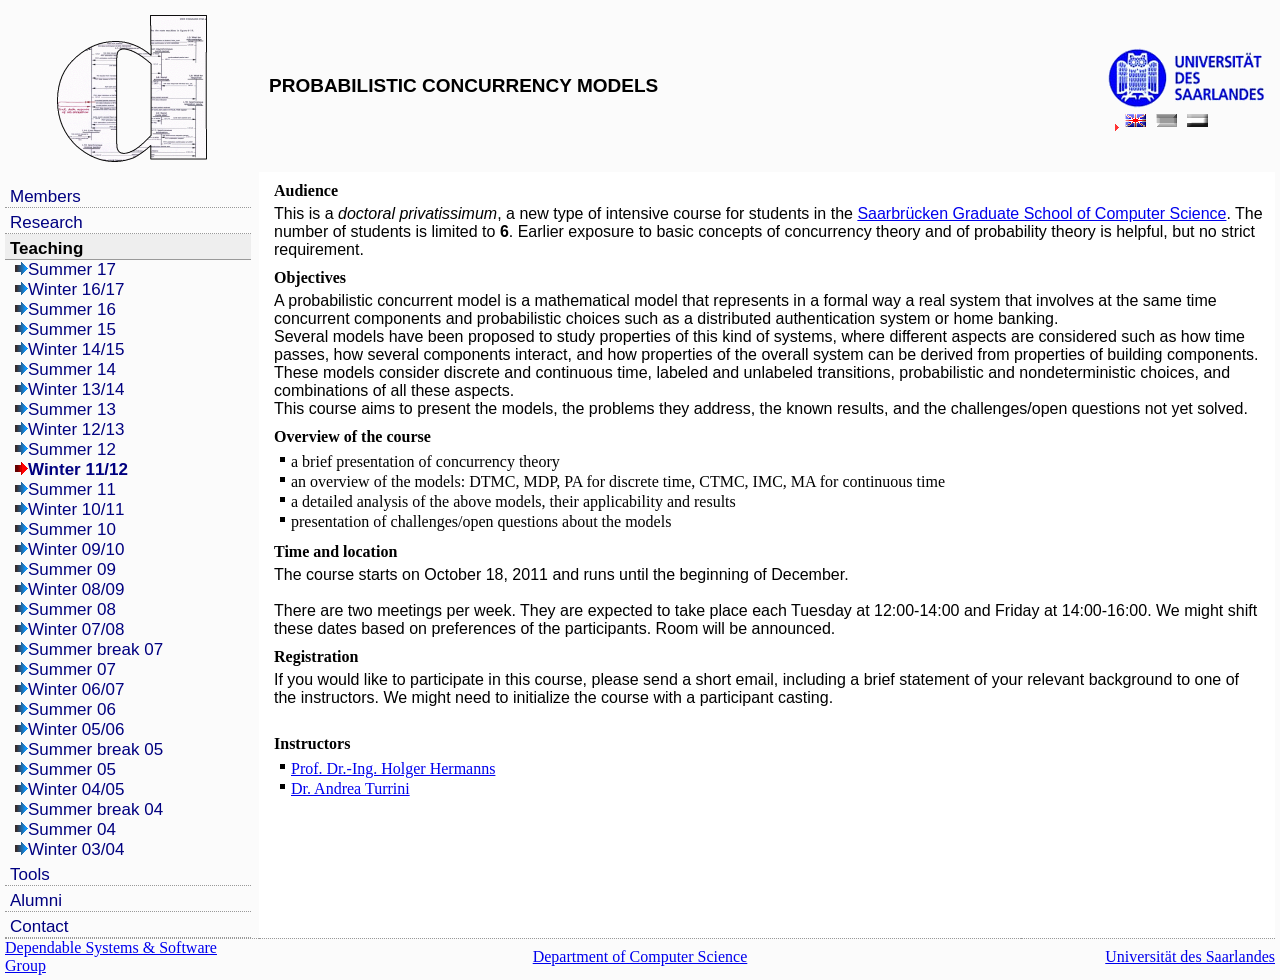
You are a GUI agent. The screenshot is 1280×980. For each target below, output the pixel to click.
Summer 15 (72, 329)
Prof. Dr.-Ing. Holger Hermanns (393, 768)
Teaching (46, 248)
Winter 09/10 (76, 549)
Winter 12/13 (76, 429)
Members (45, 196)
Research (46, 222)
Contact (39, 926)
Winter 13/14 (76, 389)
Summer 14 (72, 369)
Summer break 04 (95, 809)
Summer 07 (72, 669)
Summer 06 (72, 709)
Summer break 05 (95, 749)
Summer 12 (72, 449)
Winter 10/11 (76, 509)
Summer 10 (72, 529)
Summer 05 (72, 769)
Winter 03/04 (76, 849)
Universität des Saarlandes (1190, 956)
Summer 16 (72, 309)
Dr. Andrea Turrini (350, 788)
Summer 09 (72, 569)
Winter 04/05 (76, 789)
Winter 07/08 (76, 629)
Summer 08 (72, 609)
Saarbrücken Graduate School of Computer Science (1041, 213)
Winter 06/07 (76, 689)
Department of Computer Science (640, 956)
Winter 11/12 (78, 469)
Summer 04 (72, 829)
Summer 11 (72, 489)
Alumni (36, 900)
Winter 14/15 (76, 349)
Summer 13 (72, 409)
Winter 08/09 (76, 589)
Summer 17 (72, 269)
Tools (30, 874)
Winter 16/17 (76, 289)
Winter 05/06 (76, 729)
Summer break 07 (95, 649)
